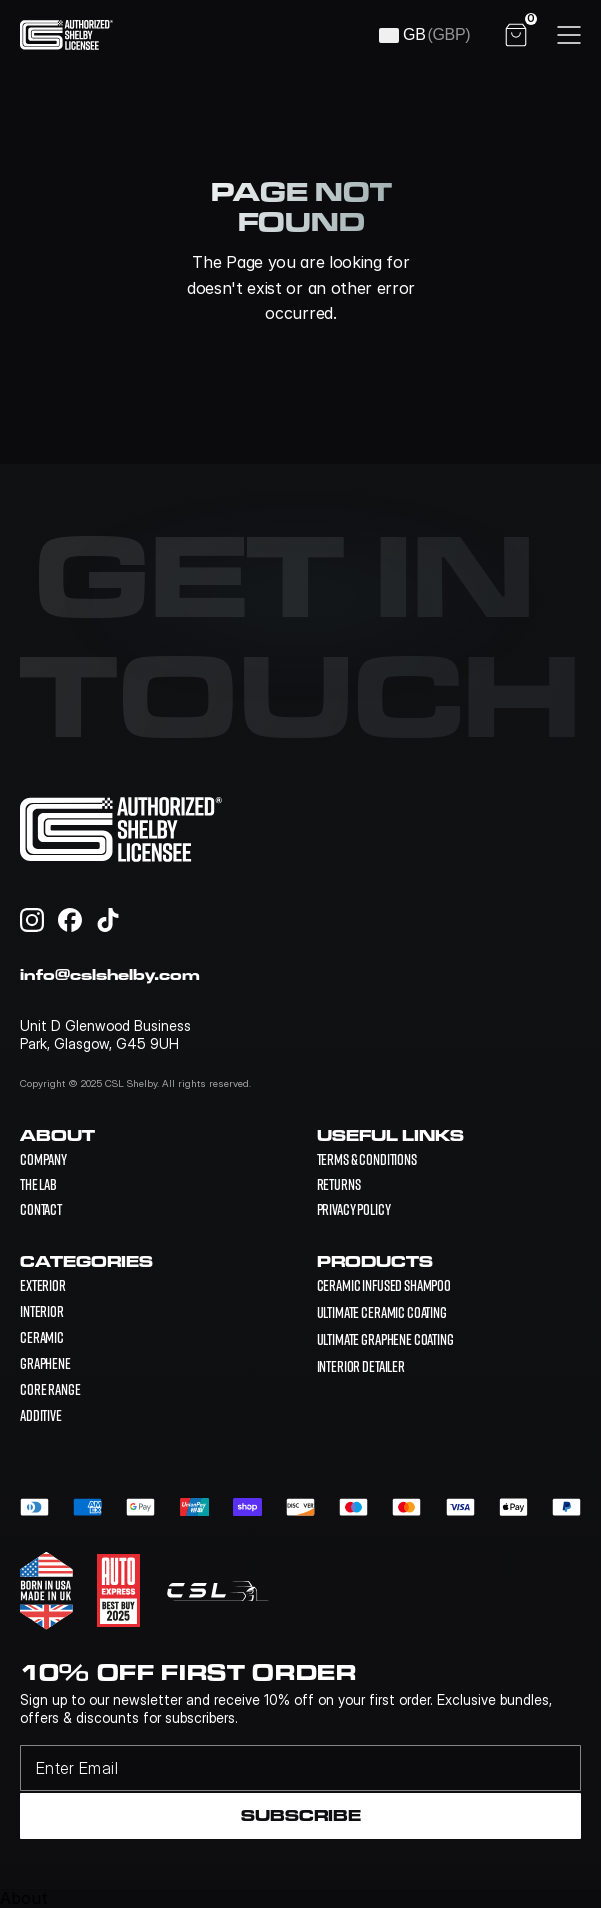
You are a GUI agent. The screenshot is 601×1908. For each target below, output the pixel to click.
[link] (384, 1285)
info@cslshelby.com (110, 974)
